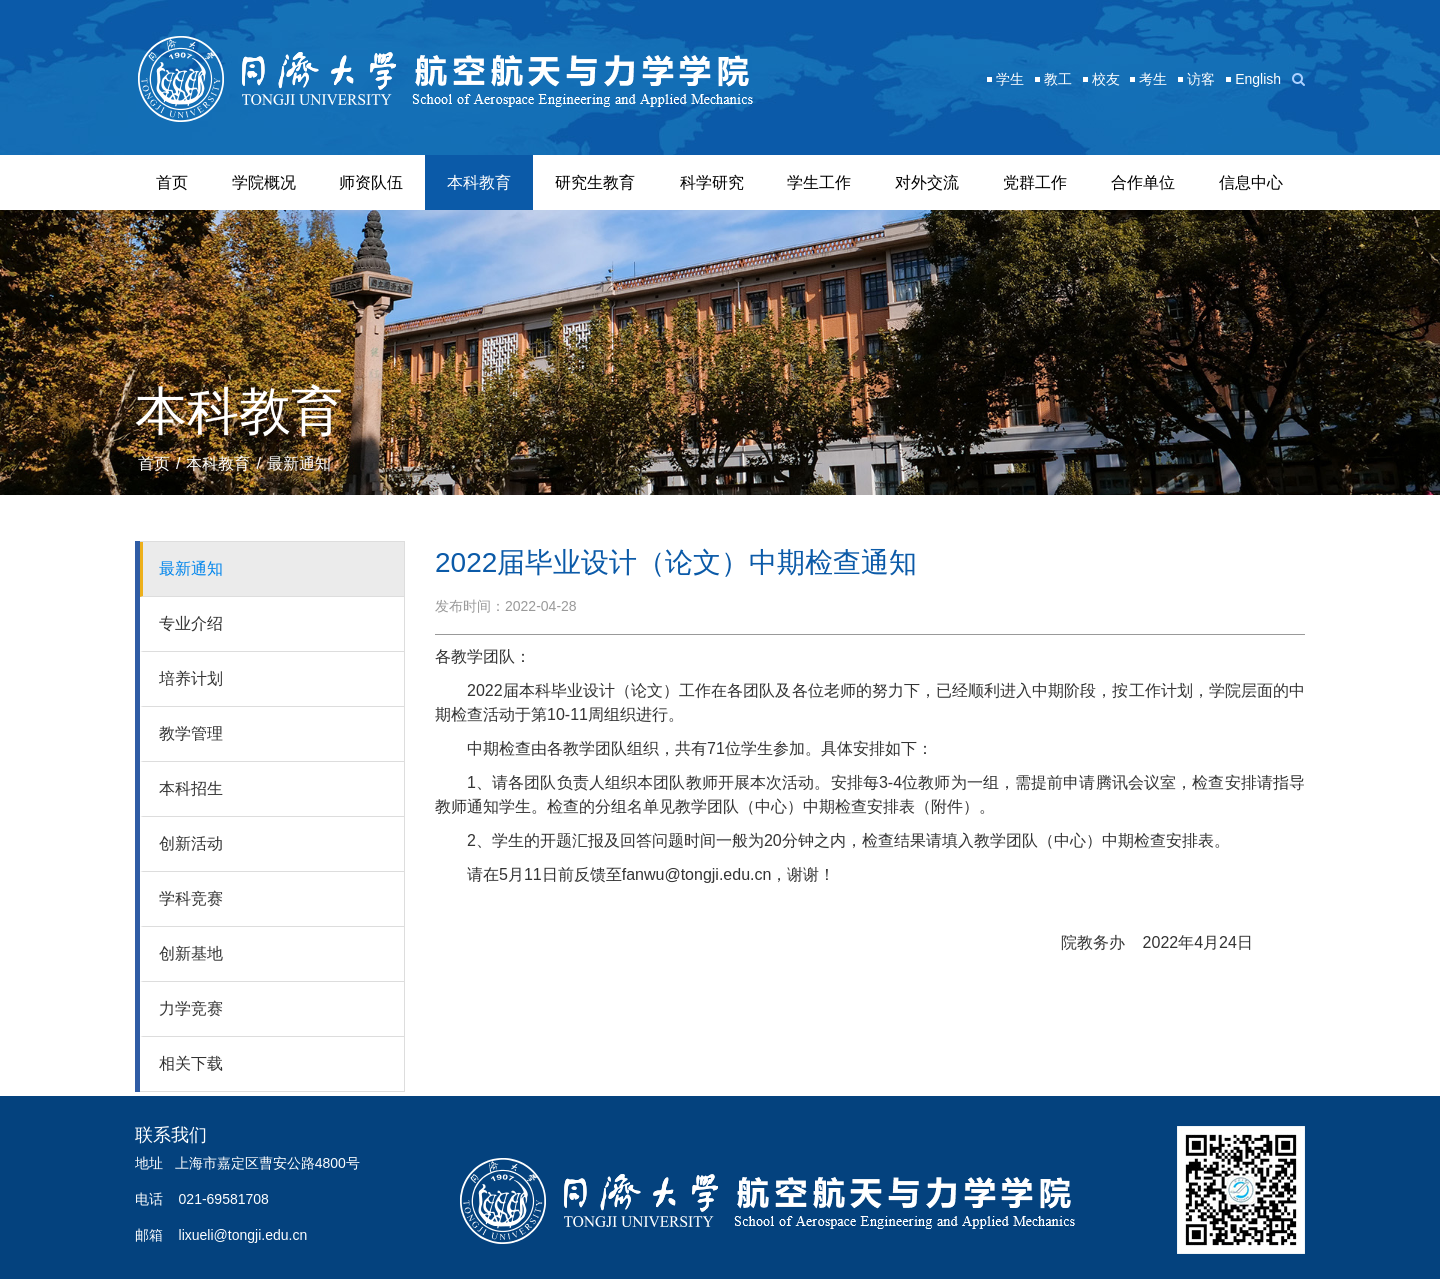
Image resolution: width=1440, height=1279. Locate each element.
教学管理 (191, 733)
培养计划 (191, 678)
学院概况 (264, 182)
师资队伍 (371, 182)
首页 (172, 182)
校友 (1106, 79)
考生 (1153, 79)
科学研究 (712, 182)
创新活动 (191, 843)
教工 (1058, 79)
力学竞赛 (191, 1008)
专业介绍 (191, 623)
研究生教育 (595, 182)
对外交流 (927, 182)
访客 (1201, 79)
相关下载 (191, 1063)
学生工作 (819, 182)
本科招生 (191, 788)
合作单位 (1143, 182)
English (1258, 79)
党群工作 (1035, 182)
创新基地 (191, 953)
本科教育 (479, 182)
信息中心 (1251, 182)
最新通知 (299, 463)
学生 (1010, 79)
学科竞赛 (191, 898)
